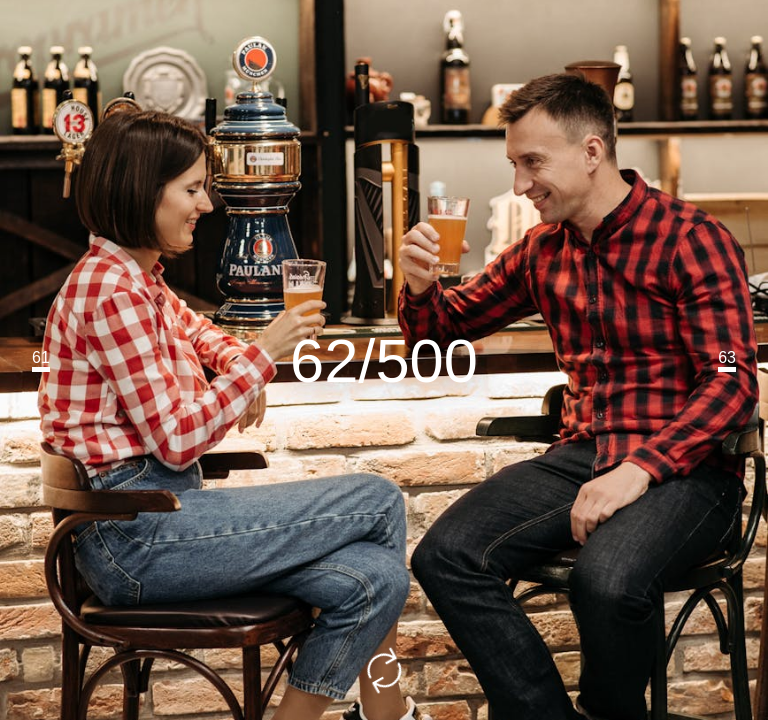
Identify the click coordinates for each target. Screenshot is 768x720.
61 (41, 357)
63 (727, 357)
